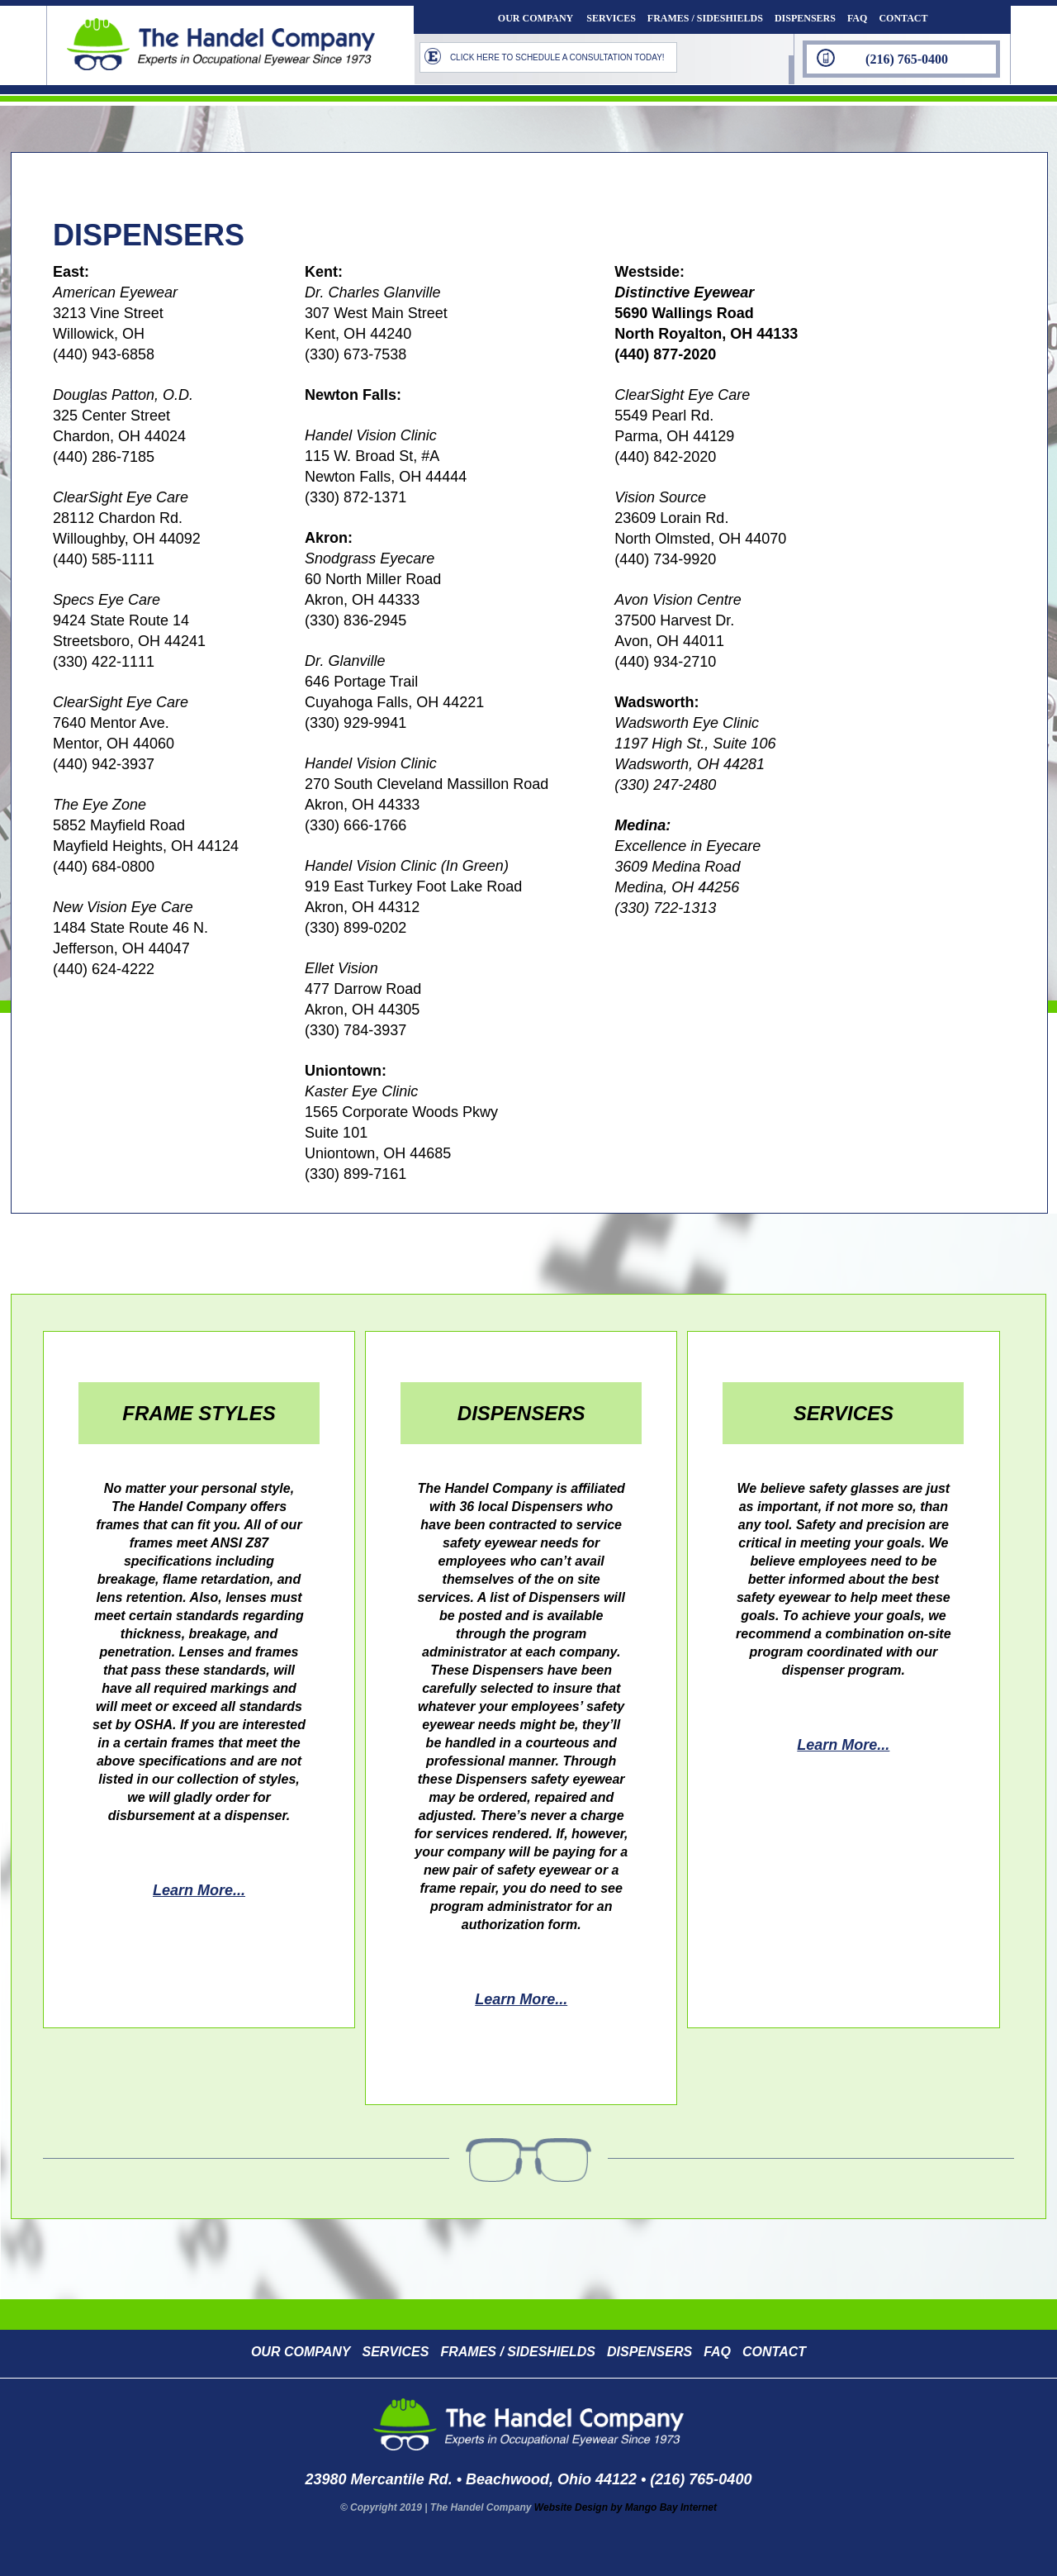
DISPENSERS (805, 18)
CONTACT (903, 18)
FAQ (857, 18)
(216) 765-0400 (906, 59)
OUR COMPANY (535, 18)
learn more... (199, 1890)
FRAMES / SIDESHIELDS (705, 18)
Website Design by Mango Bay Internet (625, 2507)
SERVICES (611, 18)
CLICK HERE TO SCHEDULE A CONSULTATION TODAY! (557, 57)
